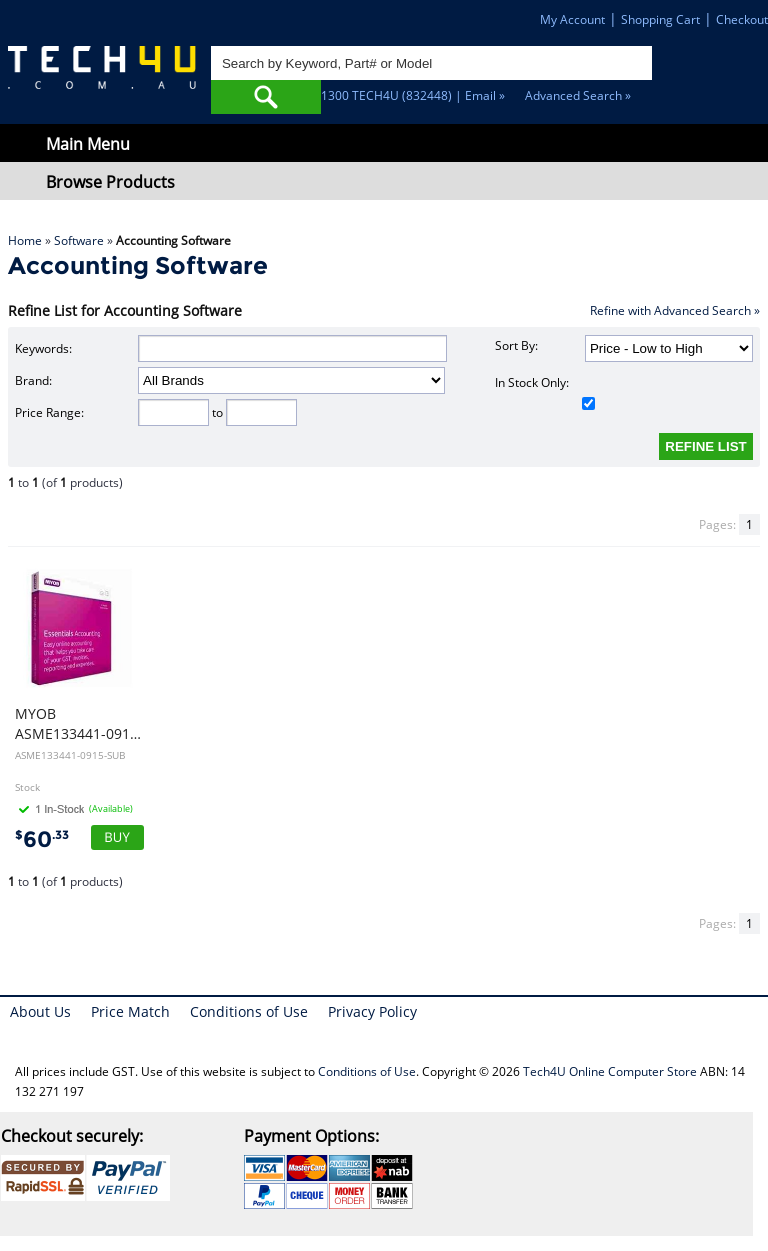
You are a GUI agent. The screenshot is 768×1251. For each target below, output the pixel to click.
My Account (572, 19)
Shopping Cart (660, 19)
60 (42, 839)
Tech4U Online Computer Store (610, 1071)
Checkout (742, 19)
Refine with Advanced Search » (675, 310)
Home (25, 240)
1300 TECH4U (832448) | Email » (413, 95)
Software (79, 240)
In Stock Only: (545, 392)
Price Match (130, 1011)
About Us (40, 1011)
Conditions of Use (249, 1011)
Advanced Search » (578, 95)
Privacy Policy (372, 1011)
